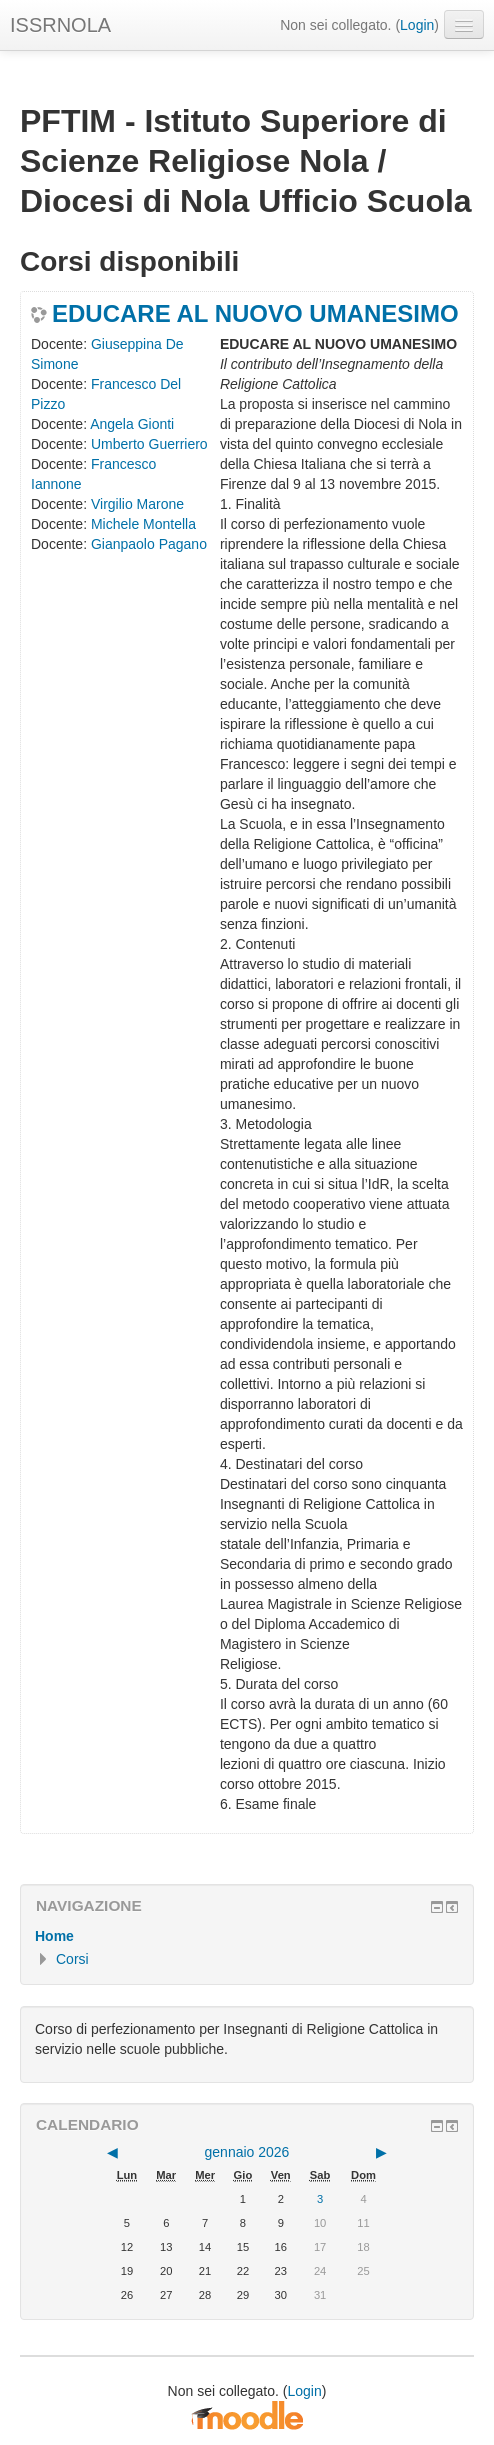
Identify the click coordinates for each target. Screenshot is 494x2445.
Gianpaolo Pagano (149, 544)
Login (417, 25)
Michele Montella (143, 524)
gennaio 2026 (247, 2152)
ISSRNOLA (60, 25)
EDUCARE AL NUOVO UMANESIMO (255, 314)
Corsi (72, 1959)
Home (54, 1936)
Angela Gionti (132, 424)
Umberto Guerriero (149, 444)
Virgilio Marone (137, 504)
